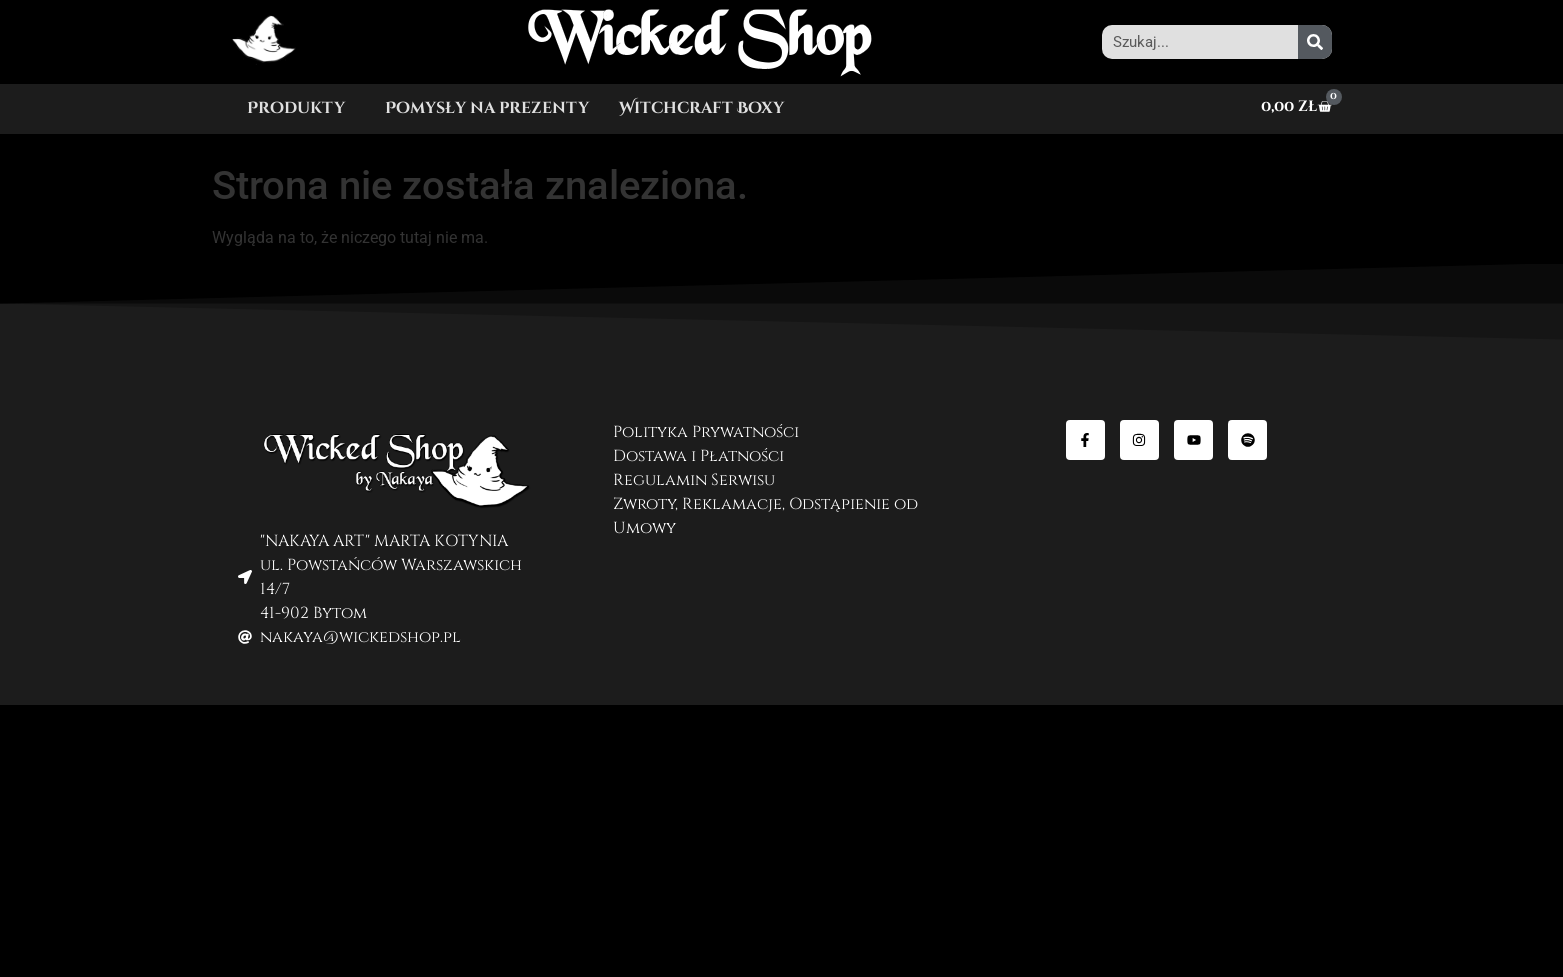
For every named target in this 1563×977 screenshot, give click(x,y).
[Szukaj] (1315, 42)
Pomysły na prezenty (487, 108)
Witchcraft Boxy (701, 108)
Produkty (296, 108)
